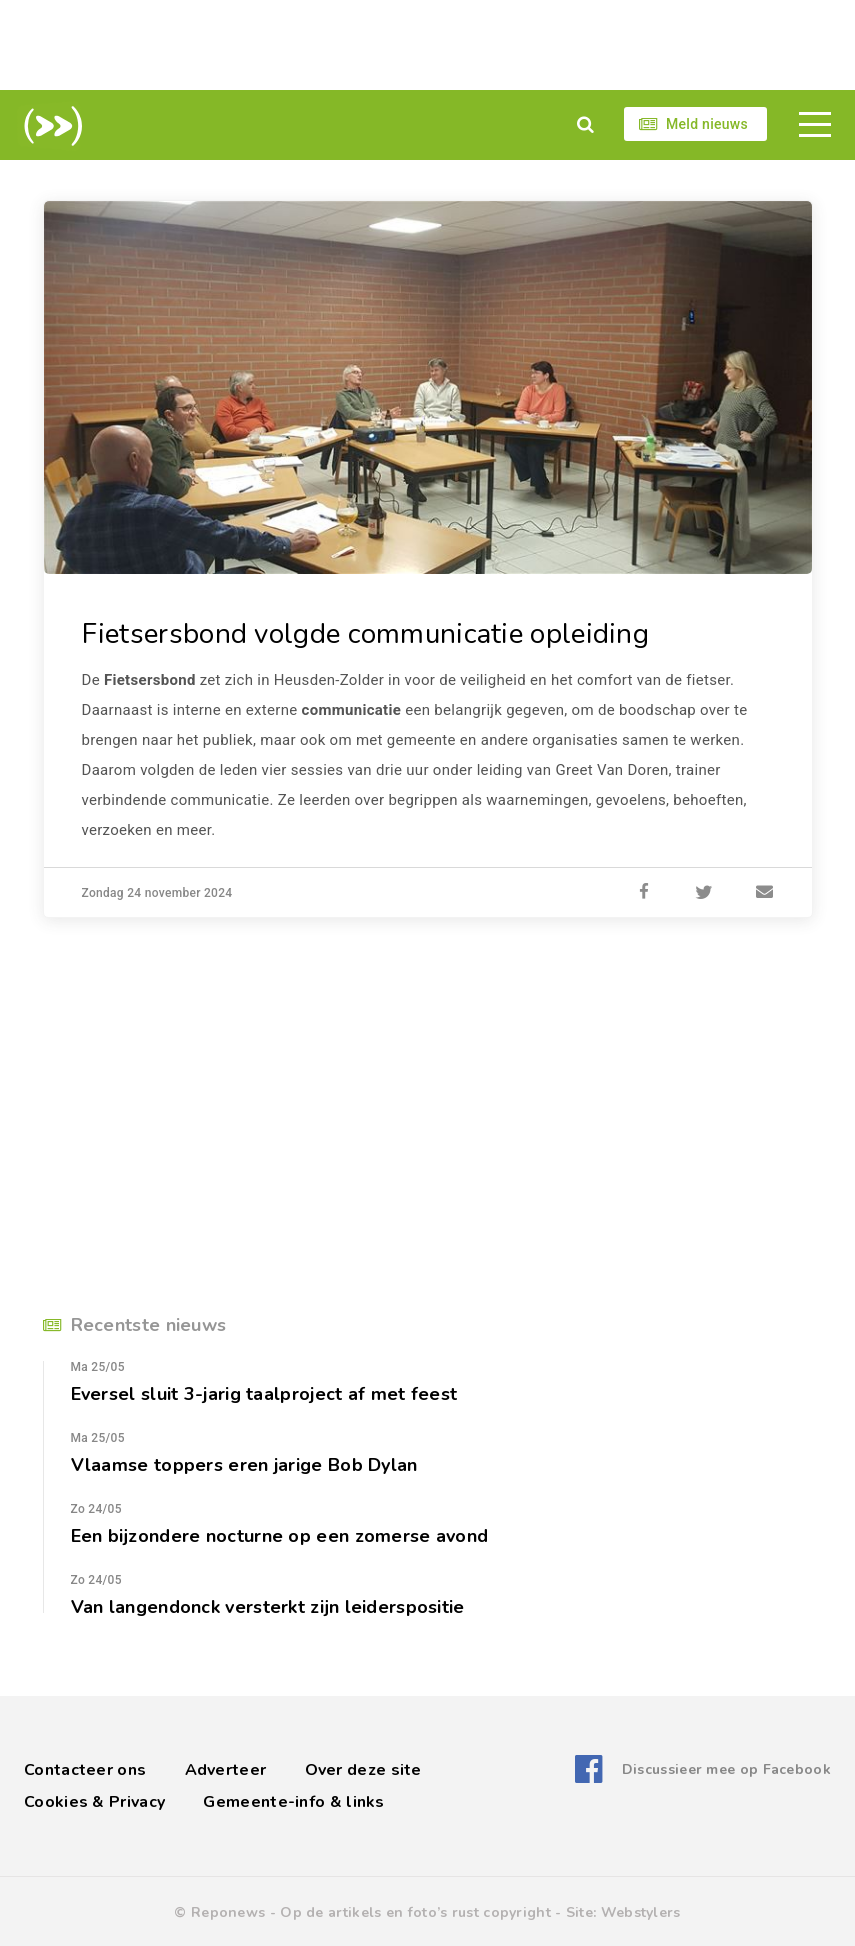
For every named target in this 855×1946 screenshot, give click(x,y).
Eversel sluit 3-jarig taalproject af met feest (264, 1393)
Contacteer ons (85, 1769)
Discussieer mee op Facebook (726, 1769)
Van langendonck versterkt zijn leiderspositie (268, 1606)
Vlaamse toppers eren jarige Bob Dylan (244, 1464)
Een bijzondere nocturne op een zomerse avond (280, 1535)
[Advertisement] (428, 45)
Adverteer (226, 1769)
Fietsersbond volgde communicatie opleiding (366, 634)
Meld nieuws (707, 124)
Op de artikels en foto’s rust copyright (415, 1911)
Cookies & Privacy (94, 1801)
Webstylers (641, 1911)
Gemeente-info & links (293, 1801)
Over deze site (363, 1769)
